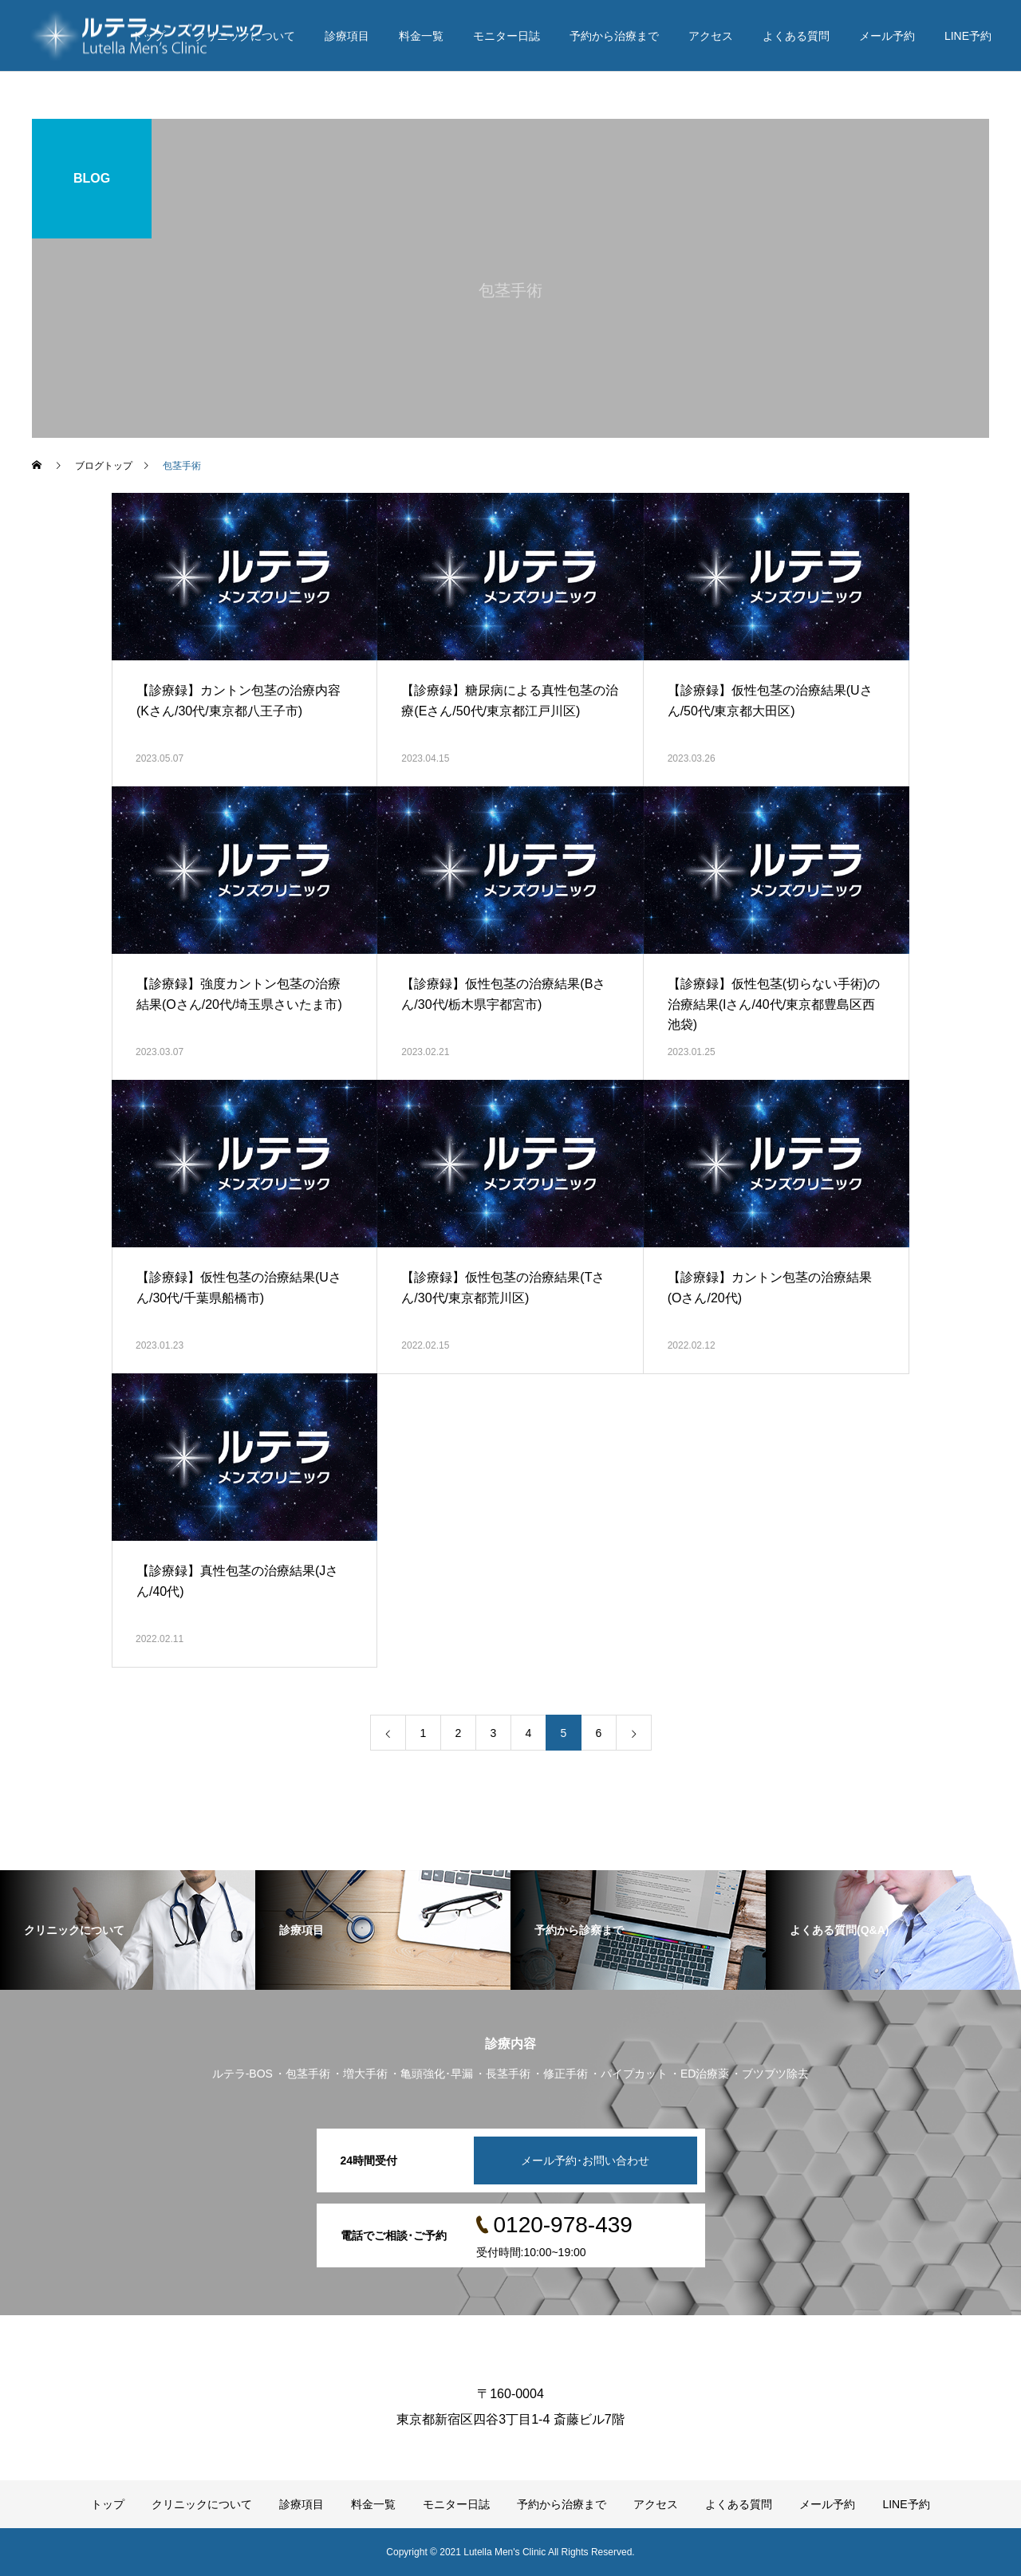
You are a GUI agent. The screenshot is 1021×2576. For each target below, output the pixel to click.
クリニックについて (245, 36)
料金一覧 (421, 36)
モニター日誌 (506, 36)
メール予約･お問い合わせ (585, 2160)
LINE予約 (967, 36)
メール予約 (887, 36)
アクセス (710, 36)
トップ (148, 36)
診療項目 (347, 36)
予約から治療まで (614, 36)
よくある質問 (796, 36)
